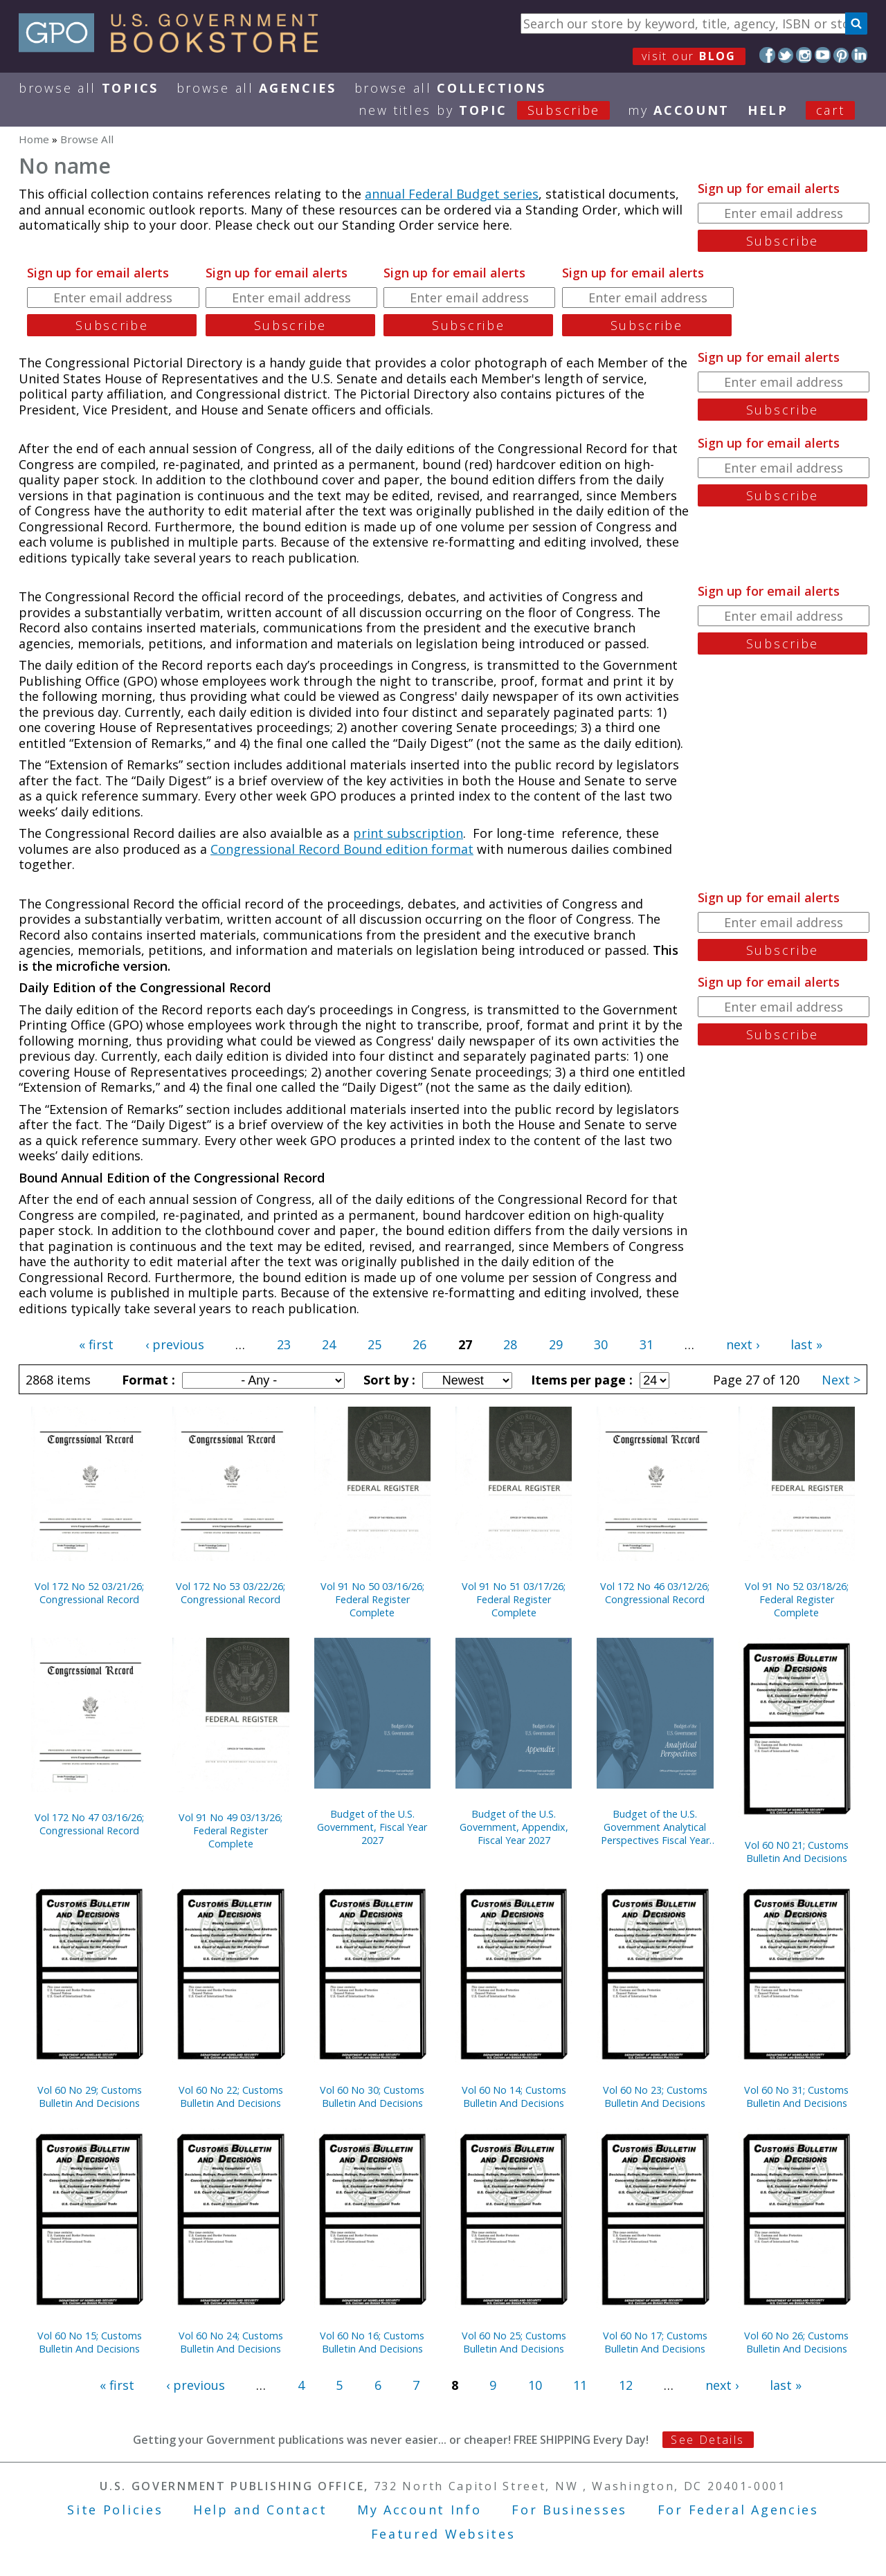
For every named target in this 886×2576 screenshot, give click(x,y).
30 (601, 1344)
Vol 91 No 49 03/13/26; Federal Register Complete (230, 1830)
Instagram (804, 55)
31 (646, 1344)
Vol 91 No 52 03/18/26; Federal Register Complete (797, 1599)
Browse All (89, 88)
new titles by (493, 110)
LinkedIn (859, 55)
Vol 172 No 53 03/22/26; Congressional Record (230, 1593)
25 (374, 1344)
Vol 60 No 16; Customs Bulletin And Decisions (372, 2342)
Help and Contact (260, 2509)
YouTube (823, 55)
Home (34, 139)
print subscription (408, 833)
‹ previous (174, 1344)
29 (556, 1344)
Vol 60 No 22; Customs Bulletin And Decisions (231, 2096)
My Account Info (419, 2509)
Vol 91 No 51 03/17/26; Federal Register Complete (514, 1599)
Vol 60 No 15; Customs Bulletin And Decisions (89, 2342)
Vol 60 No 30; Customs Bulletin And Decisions (372, 2096)
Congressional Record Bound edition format (341, 849)
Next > (841, 1379)
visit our (689, 56)
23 (284, 1344)
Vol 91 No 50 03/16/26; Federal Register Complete (372, 1599)
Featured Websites (443, 2533)
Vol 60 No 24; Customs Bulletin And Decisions (231, 2342)
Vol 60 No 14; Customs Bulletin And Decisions (514, 2096)
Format (147, 1379)
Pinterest (841, 55)
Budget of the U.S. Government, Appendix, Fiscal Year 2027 (514, 1827)
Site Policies (115, 2509)
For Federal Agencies (738, 2509)
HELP (768, 110)
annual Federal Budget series (452, 193)
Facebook (767, 55)
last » (806, 1344)
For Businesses (569, 2509)
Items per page (580, 1379)
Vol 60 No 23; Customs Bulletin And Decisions (655, 2096)
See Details (707, 2439)
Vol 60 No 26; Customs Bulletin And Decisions (796, 2342)
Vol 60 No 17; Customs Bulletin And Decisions (655, 2342)
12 (626, 2385)
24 (329, 1344)
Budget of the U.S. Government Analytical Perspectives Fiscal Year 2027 (655, 1827)
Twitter (786, 55)
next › (742, 1344)
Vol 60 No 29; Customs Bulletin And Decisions (89, 2096)
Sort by (387, 1379)
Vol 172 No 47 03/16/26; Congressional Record (89, 1824)
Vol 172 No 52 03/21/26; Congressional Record (89, 1593)
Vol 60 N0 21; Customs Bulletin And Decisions (797, 1851)
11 (580, 2385)
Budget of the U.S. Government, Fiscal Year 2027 (372, 1827)
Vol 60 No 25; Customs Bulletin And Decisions (514, 2342)
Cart (830, 110)
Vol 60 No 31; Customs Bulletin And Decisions (796, 2096)
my (679, 110)
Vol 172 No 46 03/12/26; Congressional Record (654, 1593)
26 (419, 1344)
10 (535, 2385)
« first (96, 1344)
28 (510, 1344)
